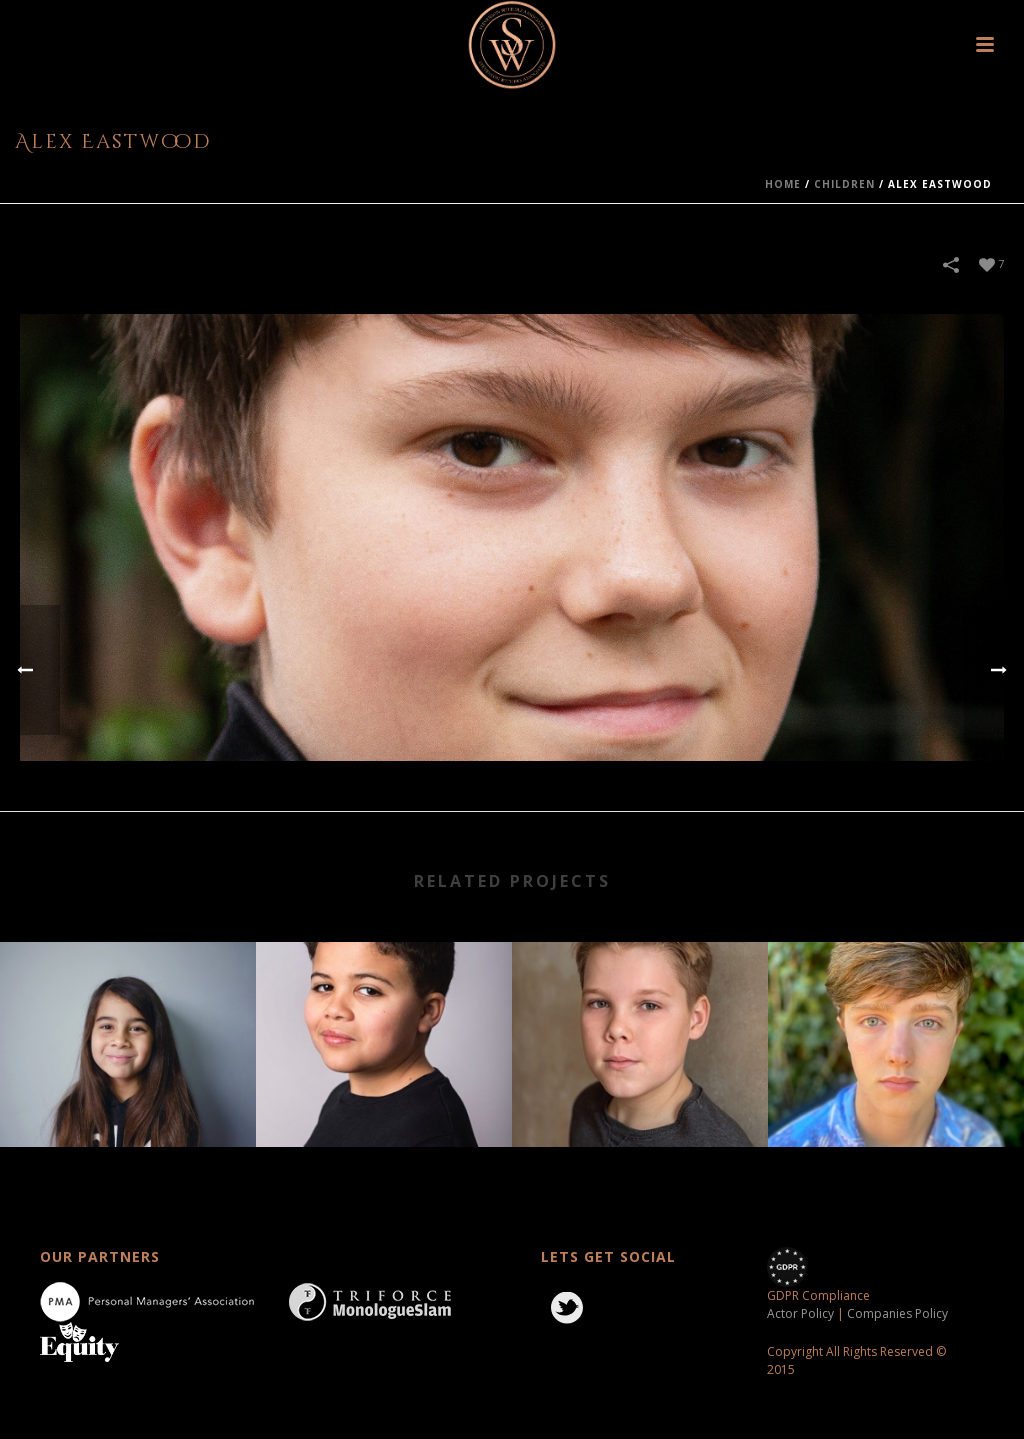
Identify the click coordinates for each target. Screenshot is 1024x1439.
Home (783, 184)
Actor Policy (800, 1313)
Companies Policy (897, 1313)
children (844, 184)
